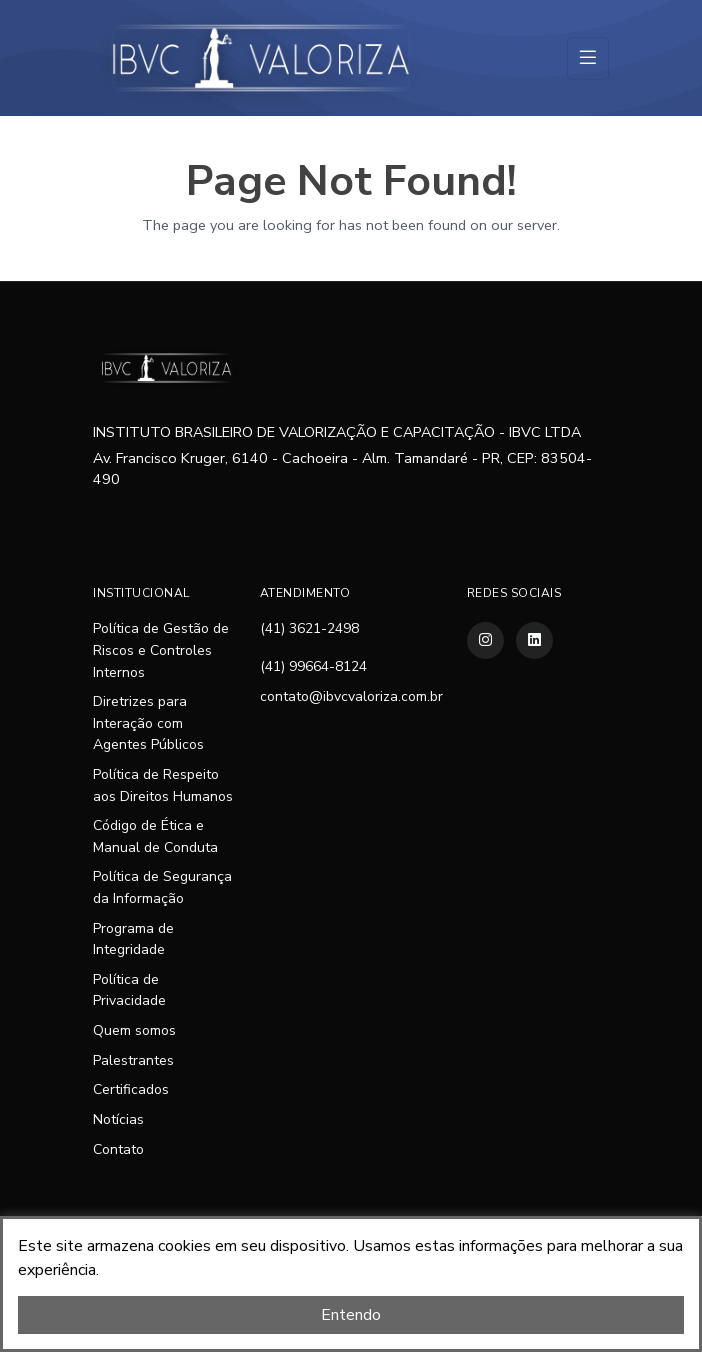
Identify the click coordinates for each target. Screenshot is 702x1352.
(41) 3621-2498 (309, 628)
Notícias (118, 1119)
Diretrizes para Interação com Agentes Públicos (148, 723)
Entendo (351, 1315)
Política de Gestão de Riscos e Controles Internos (161, 650)
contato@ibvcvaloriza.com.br (351, 696)
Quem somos (134, 1030)
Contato (118, 1149)
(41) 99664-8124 (313, 666)
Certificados (131, 1089)
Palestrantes (133, 1060)
